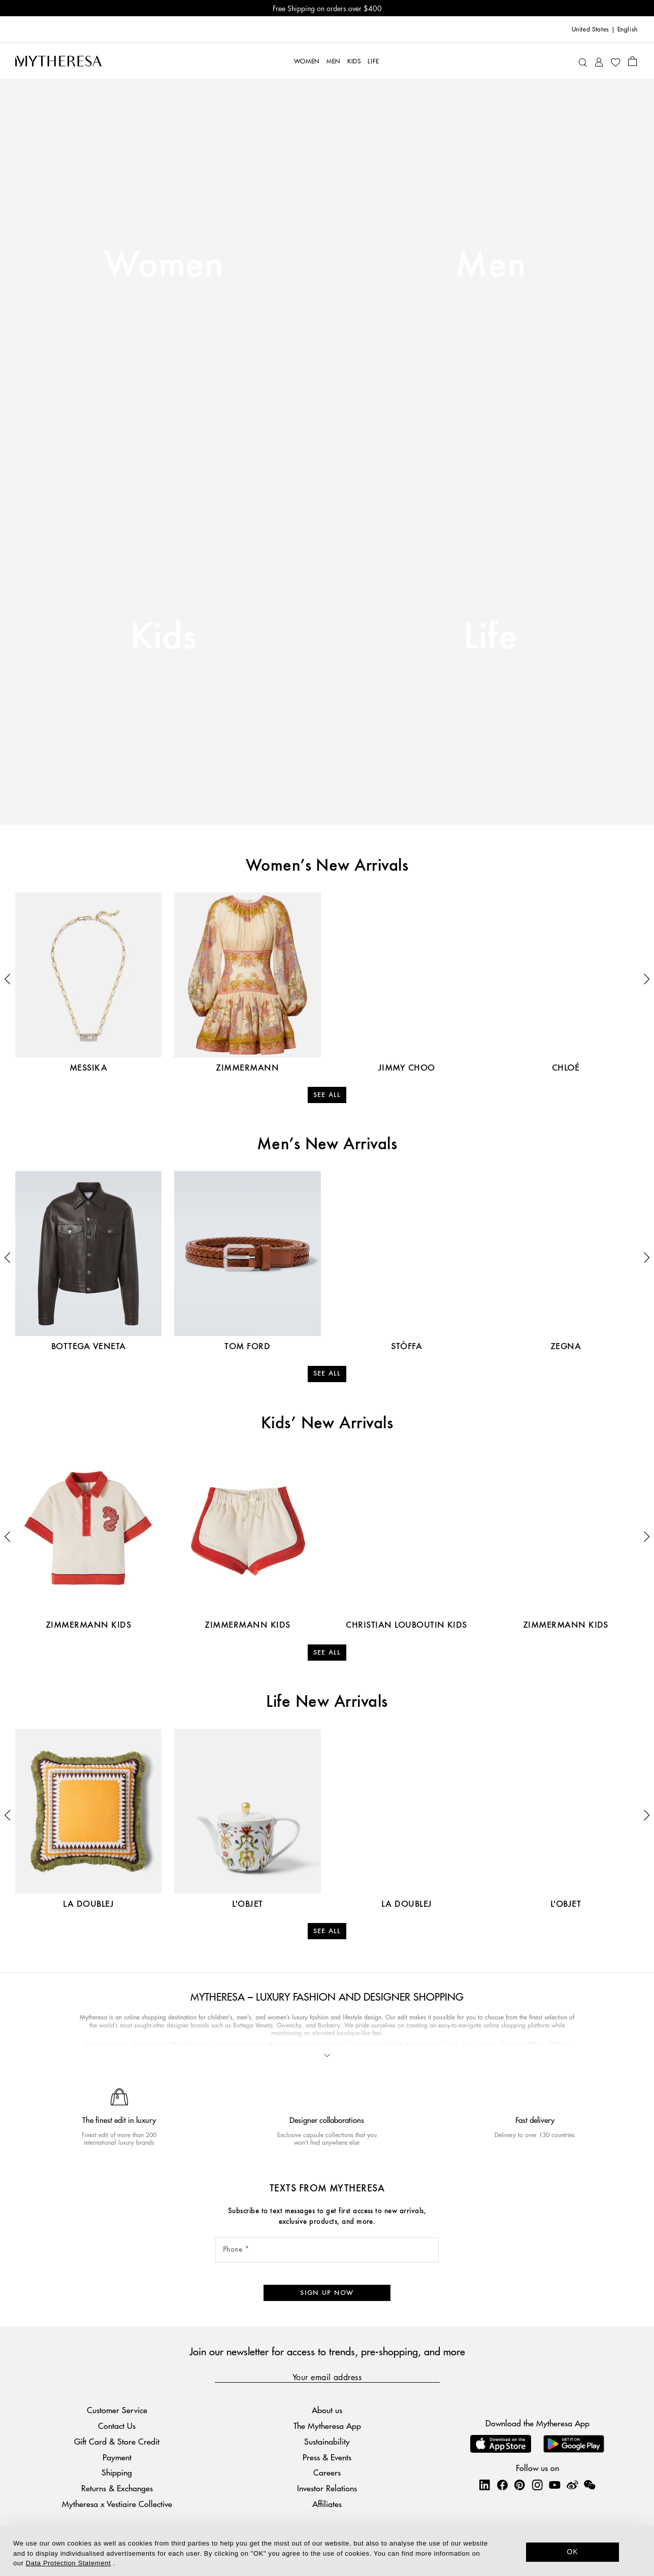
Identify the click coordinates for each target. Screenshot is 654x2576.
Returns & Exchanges (117, 2488)
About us (327, 2410)
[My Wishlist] (615, 61)
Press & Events (327, 2457)
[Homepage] (58, 60)
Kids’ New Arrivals (327, 1423)
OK (572, 2552)
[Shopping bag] (632, 61)
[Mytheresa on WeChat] (589, 2484)
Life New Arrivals (326, 1702)
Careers (327, 2472)
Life (491, 638)
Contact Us (117, 2425)
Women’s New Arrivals (327, 866)
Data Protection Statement (68, 2563)
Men (490, 266)
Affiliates (327, 2504)
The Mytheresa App (327, 2425)
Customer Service (117, 2410)
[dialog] (327, 2551)
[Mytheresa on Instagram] (537, 2484)
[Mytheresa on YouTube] (554, 2484)
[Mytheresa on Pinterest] (519, 2484)
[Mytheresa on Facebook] (502, 2484)
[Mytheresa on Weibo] (572, 2484)
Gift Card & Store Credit (116, 2441)
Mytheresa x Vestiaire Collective (117, 2504)
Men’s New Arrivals (327, 1144)
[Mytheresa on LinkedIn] (484, 2484)
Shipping (117, 2472)
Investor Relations (327, 2488)
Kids (163, 638)
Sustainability (327, 2441)
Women (163, 266)
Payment (117, 2457)
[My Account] (599, 61)
